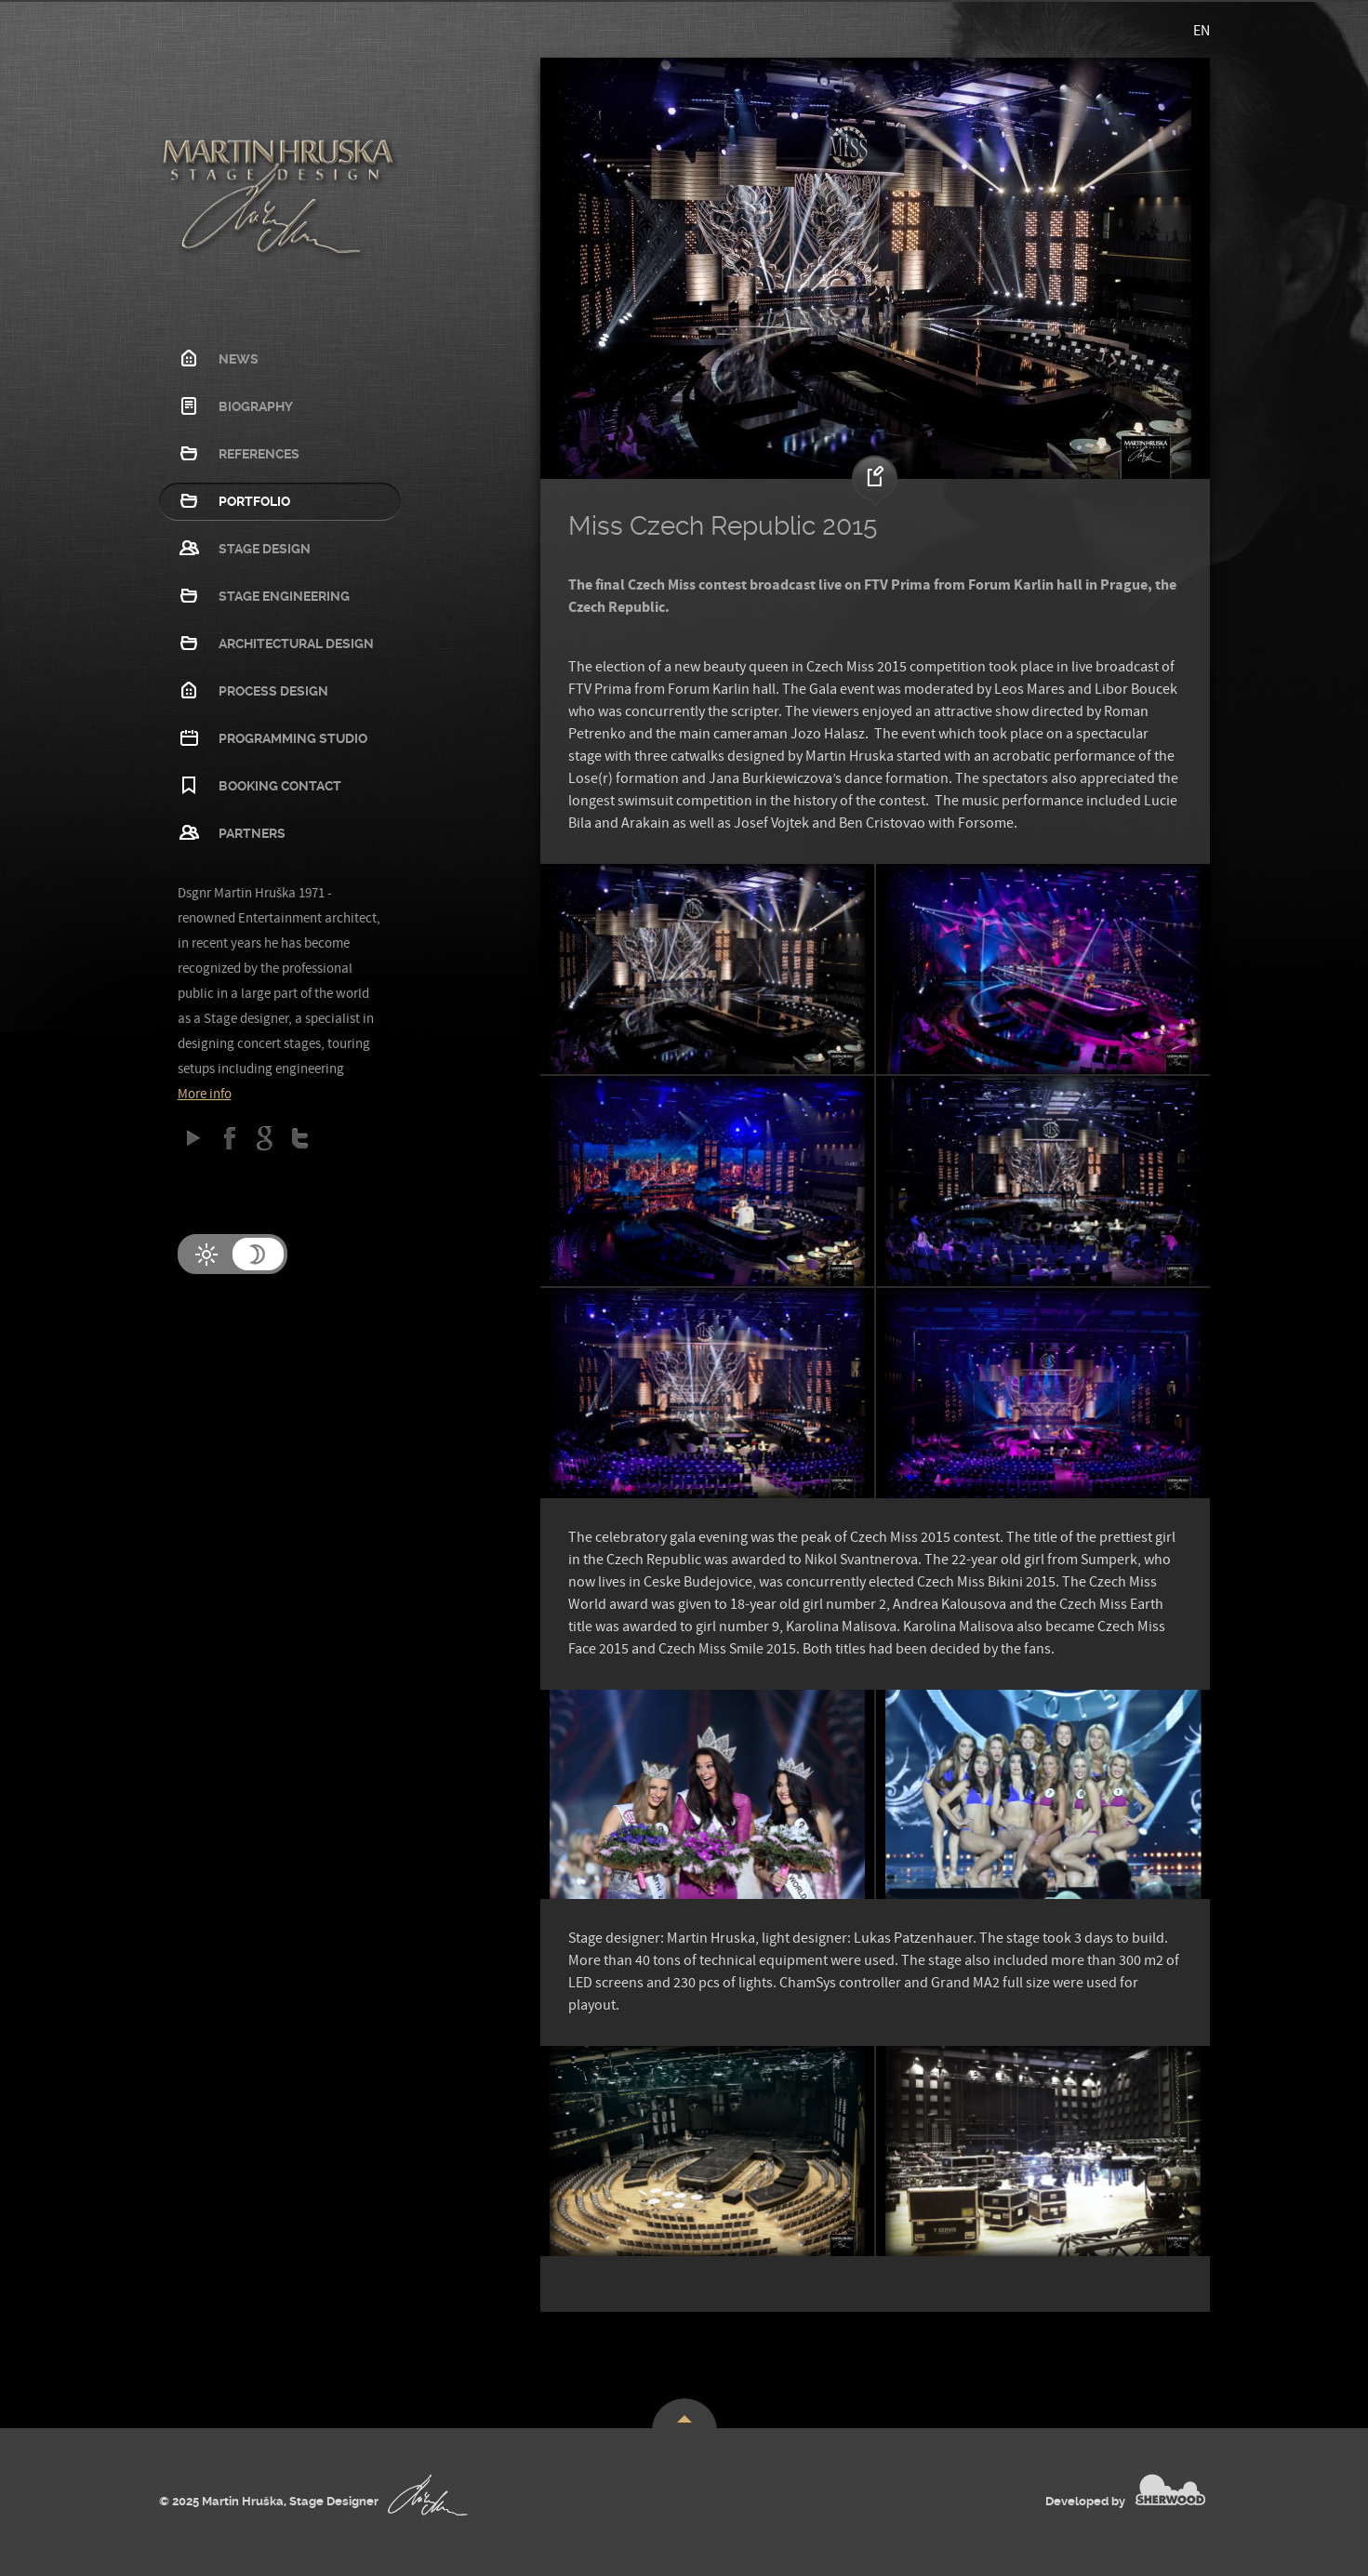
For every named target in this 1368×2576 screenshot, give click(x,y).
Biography (256, 406)
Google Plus (264, 1138)
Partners (252, 833)
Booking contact (280, 785)
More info (205, 1094)
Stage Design (265, 548)
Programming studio (293, 738)
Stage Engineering (284, 596)
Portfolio (254, 501)
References (259, 453)
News (239, 359)
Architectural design (296, 643)
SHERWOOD (1170, 2489)
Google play (194, 1138)
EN (1201, 30)
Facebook (229, 1138)
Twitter (300, 1138)
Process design (273, 691)
